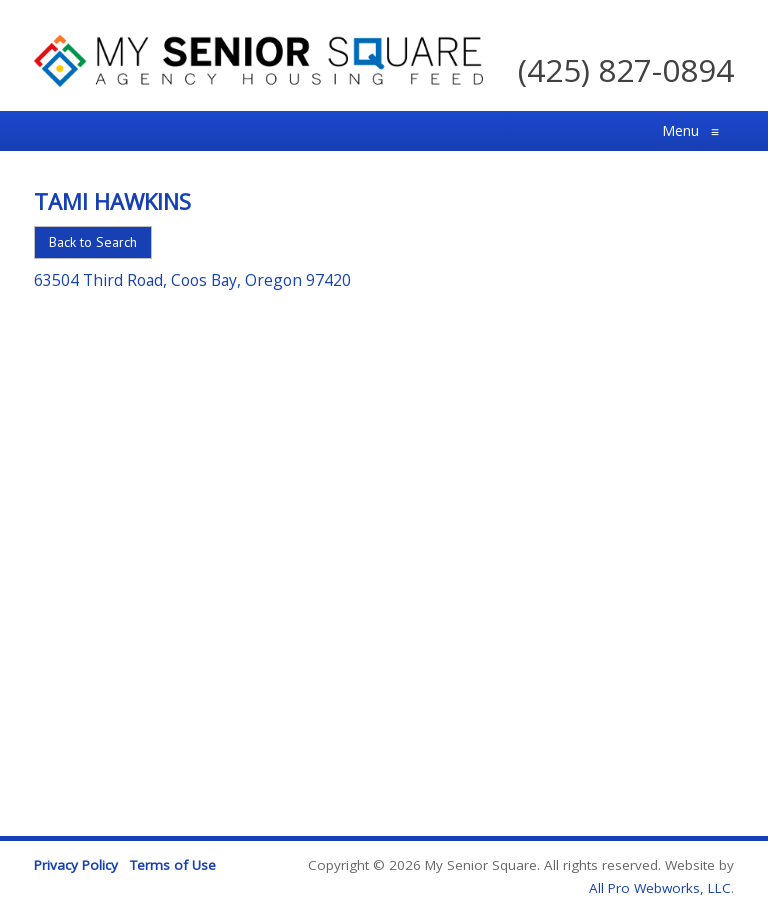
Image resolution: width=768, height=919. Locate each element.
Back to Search (93, 242)
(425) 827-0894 (626, 69)
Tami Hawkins (112, 201)
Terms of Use (173, 865)
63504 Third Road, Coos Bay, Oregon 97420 (192, 280)
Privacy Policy (76, 865)
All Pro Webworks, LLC (660, 888)
